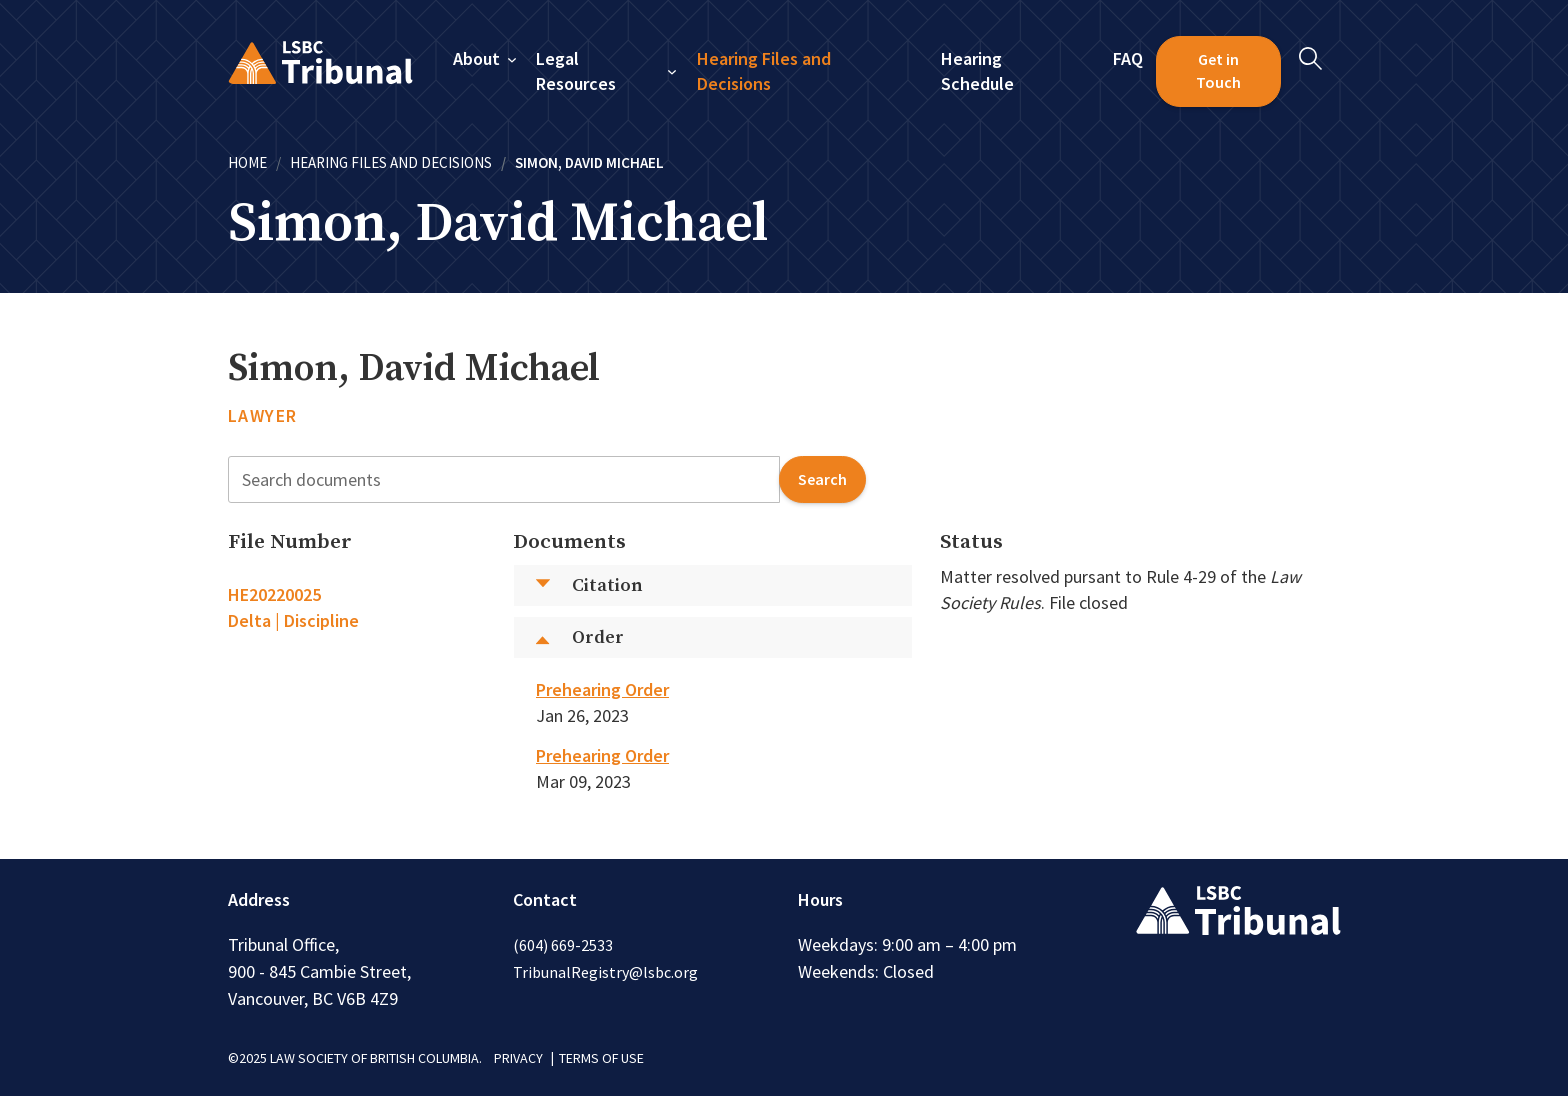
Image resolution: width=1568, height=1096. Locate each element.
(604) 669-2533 (563, 945)
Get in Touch (1218, 71)
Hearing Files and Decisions (764, 71)
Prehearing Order (602, 689)
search (822, 479)
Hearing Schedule (977, 71)
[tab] (357, 608)
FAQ (1128, 58)
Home (247, 162)
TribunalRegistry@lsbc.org (605, 972)
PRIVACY (518, 1058)
